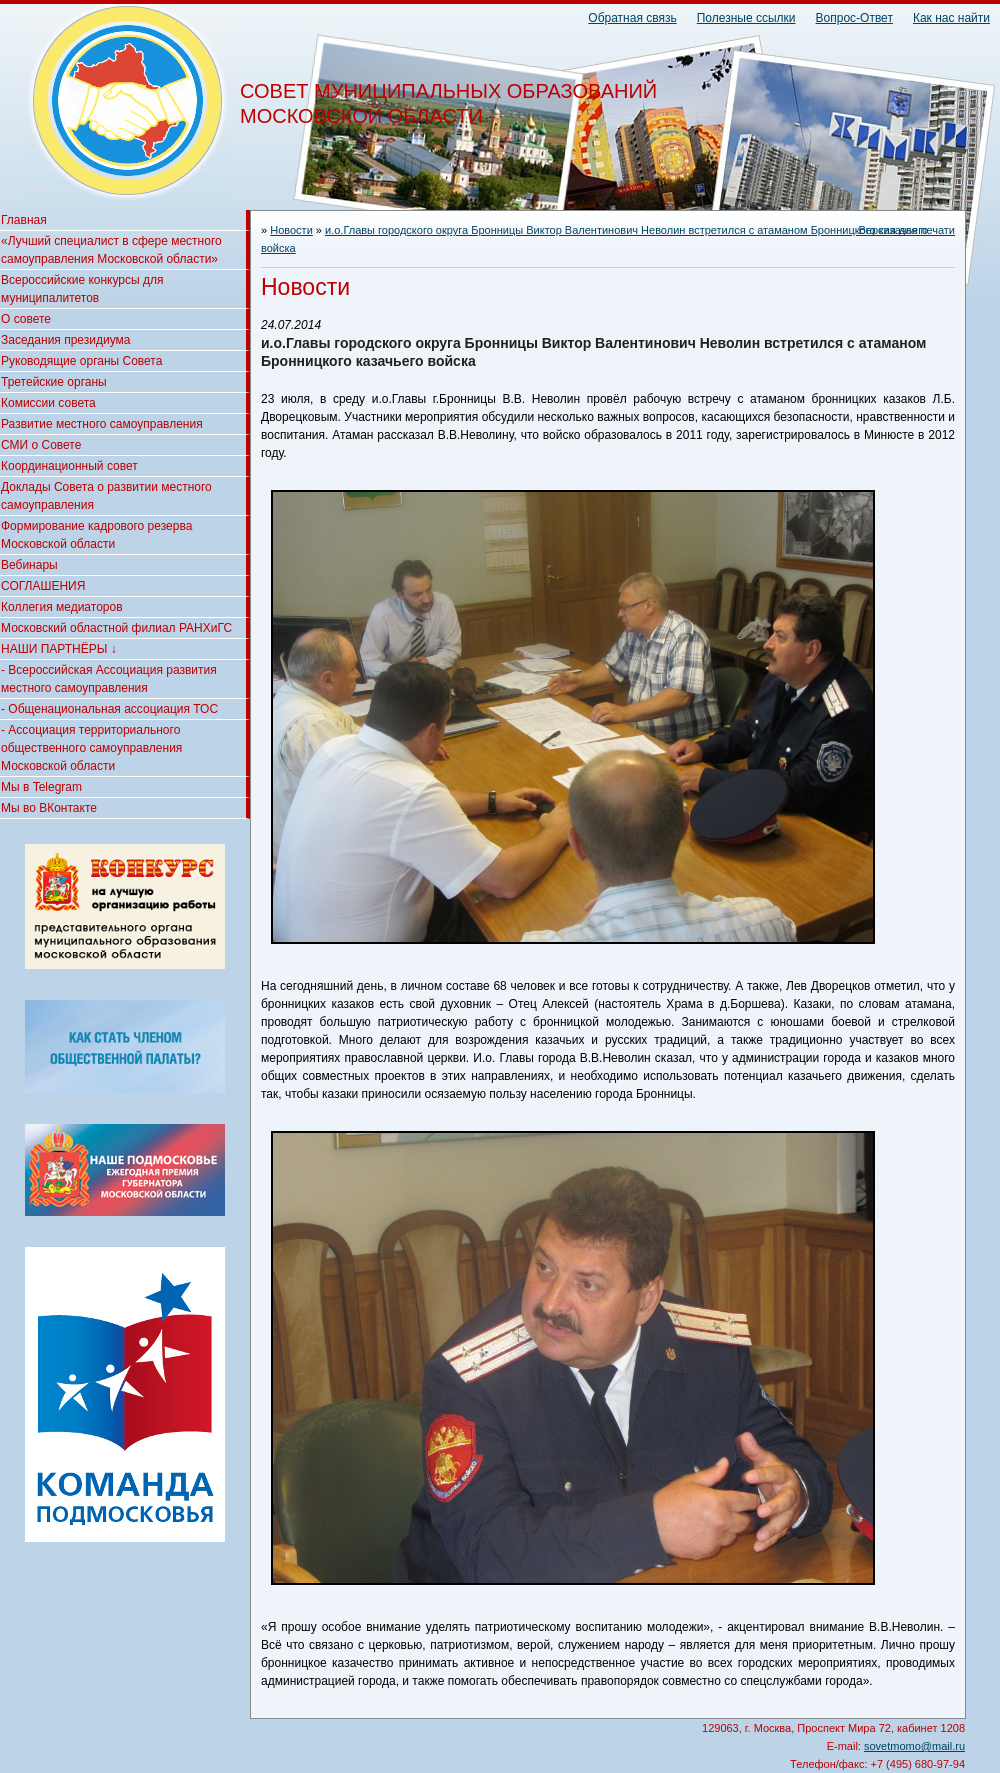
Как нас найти (951, 18)
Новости (291, 230)
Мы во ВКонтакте (49, 808)
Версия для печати (906, 230)
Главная (24, 220)
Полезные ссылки (746, 18)
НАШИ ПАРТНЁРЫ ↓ (59, 649)
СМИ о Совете (41, 445)
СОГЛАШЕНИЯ (43, 586)
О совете (26, 319)
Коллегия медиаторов (62, 607)
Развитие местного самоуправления (102, 424)
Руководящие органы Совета (81, 361)
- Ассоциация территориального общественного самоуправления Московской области (91, 748)
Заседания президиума (65, 340)
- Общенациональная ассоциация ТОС (109, 709)
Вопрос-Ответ (854, 18)
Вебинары (29, 565)
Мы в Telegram (41, 787)
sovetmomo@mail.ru (914, 1746)
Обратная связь (632, 18)
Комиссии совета (48, 403)
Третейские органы (54, 382)
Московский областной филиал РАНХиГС (116, 628)
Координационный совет (69, 466)
